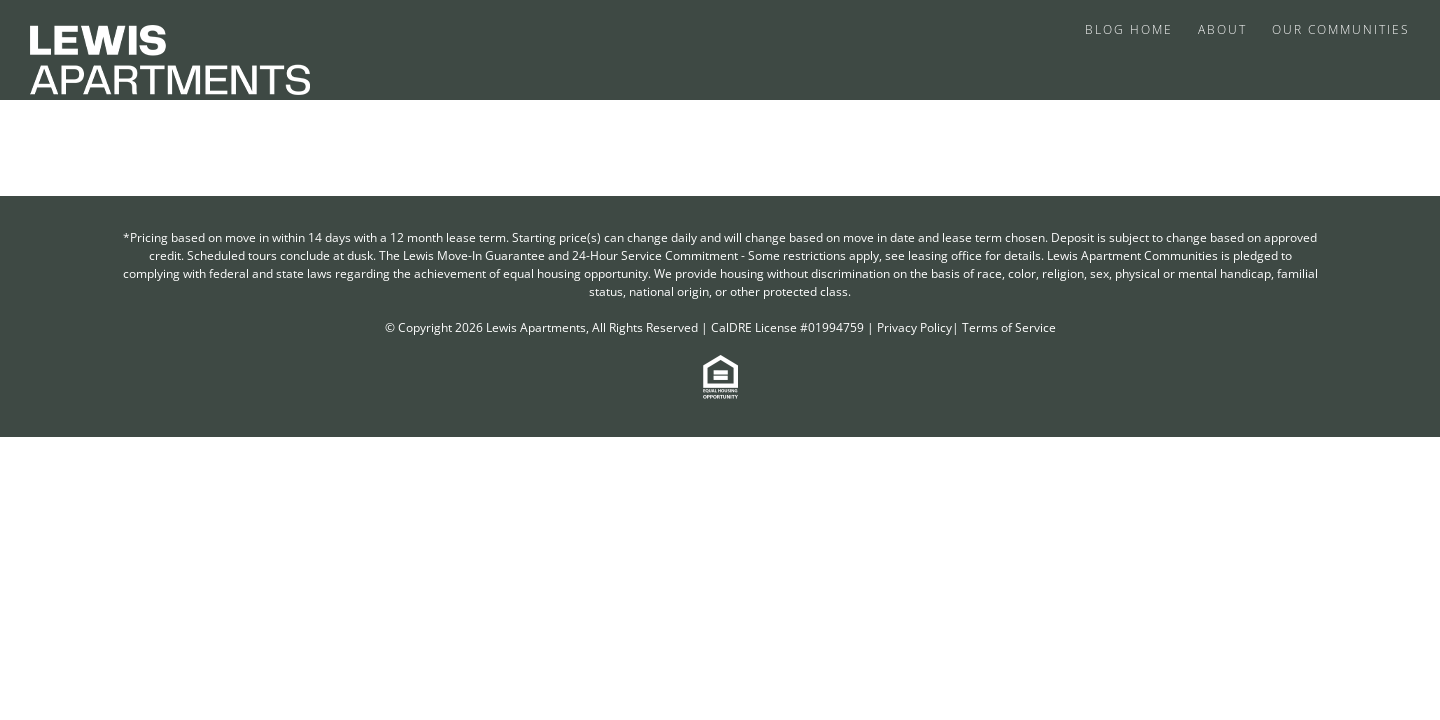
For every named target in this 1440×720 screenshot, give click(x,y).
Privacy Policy (914, 327)
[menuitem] (1134, 28)
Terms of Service (1009, 327)
